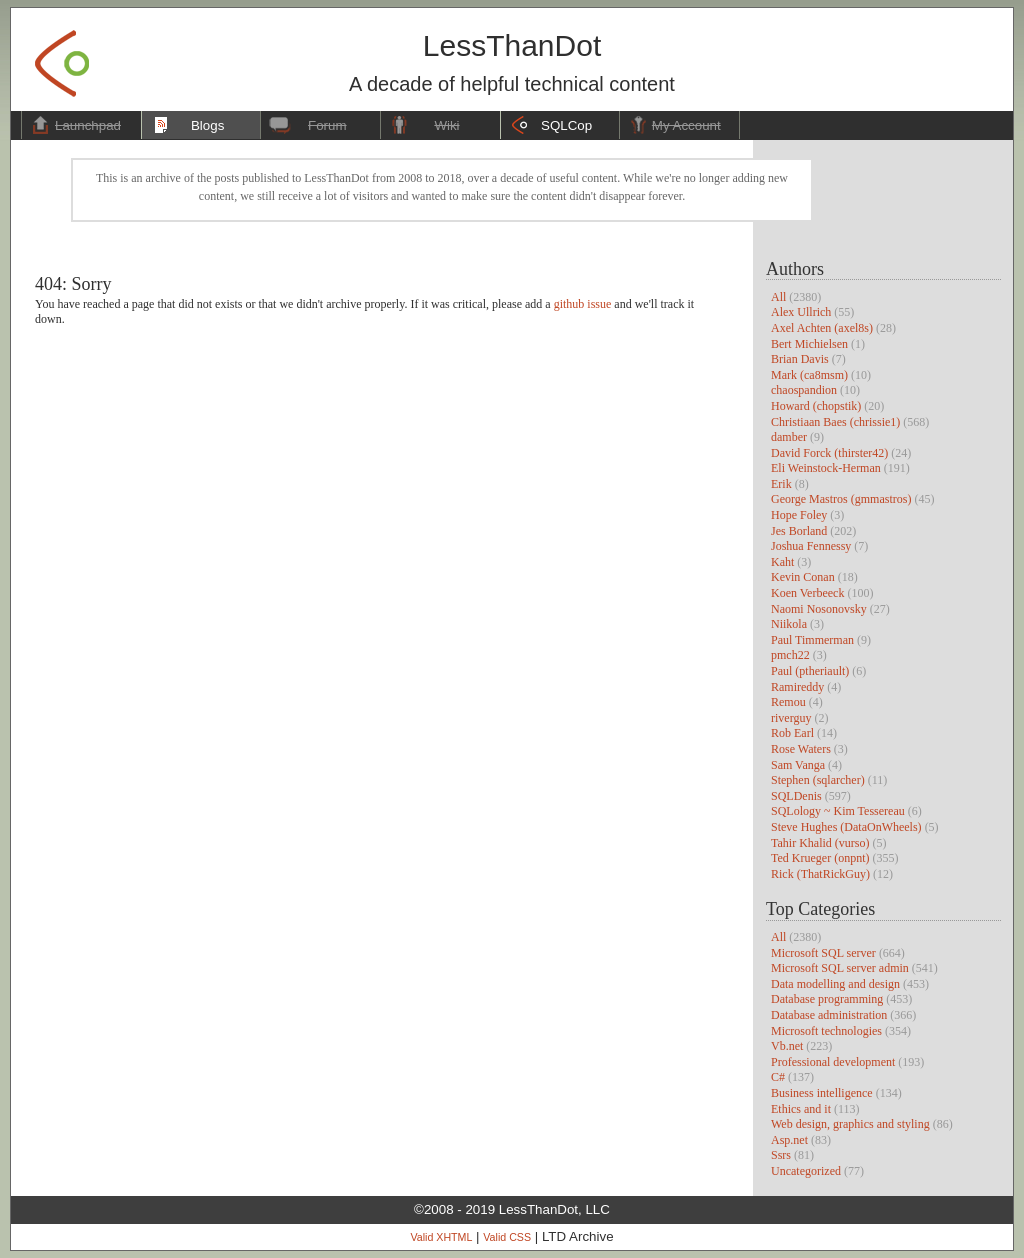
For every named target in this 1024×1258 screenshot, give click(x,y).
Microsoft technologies (826, 1031)
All (778, 297)
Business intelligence (822, 1093)
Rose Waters (801, 749)
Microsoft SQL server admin (840, 968)
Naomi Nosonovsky (819, 609)
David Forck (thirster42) (829, 453)
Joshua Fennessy (811, 546)
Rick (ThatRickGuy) (820, 874)
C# (778, 1077)
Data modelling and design (835, 984)
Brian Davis (800, 359)
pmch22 (790, 655)
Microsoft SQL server (823, 953)
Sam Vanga (798, 765)
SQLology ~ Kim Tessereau (838, 811)
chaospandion (804, 390)
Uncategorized (806, 1171)
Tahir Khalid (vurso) (820, 843)
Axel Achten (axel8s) (822, 328)
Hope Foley (799, 515)
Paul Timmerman (812, 640)
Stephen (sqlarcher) (818, 780)
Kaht (782, 562)
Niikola (789, 624)
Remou (788, 702)
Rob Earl (792, 733)
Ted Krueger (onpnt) (820, 858)
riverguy (791, 718)
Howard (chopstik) (816, 406)
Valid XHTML (441, 1237)
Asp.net (789, 1140)
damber (789, 437)
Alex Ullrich (801, 312)
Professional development (833, 1062)
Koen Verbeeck (807, 593)
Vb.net (787, 1046)
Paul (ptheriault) (810, 671)
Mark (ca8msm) (809, 375)
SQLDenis (796, 796)
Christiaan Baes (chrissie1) (835, 422)
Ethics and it (801, 1109)
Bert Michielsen (809, 344)
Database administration (829, 1015)
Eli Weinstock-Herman (826, 468)
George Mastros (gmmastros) (841, 499)
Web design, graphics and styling (850, 1124)
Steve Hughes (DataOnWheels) (846, 827)
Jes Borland (799, 531)
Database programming (827, 999)
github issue (583, 304)
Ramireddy (797, 687)
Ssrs (781, 1155)
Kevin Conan (803, 577)
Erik (781, 484)
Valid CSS (507, 1237)
